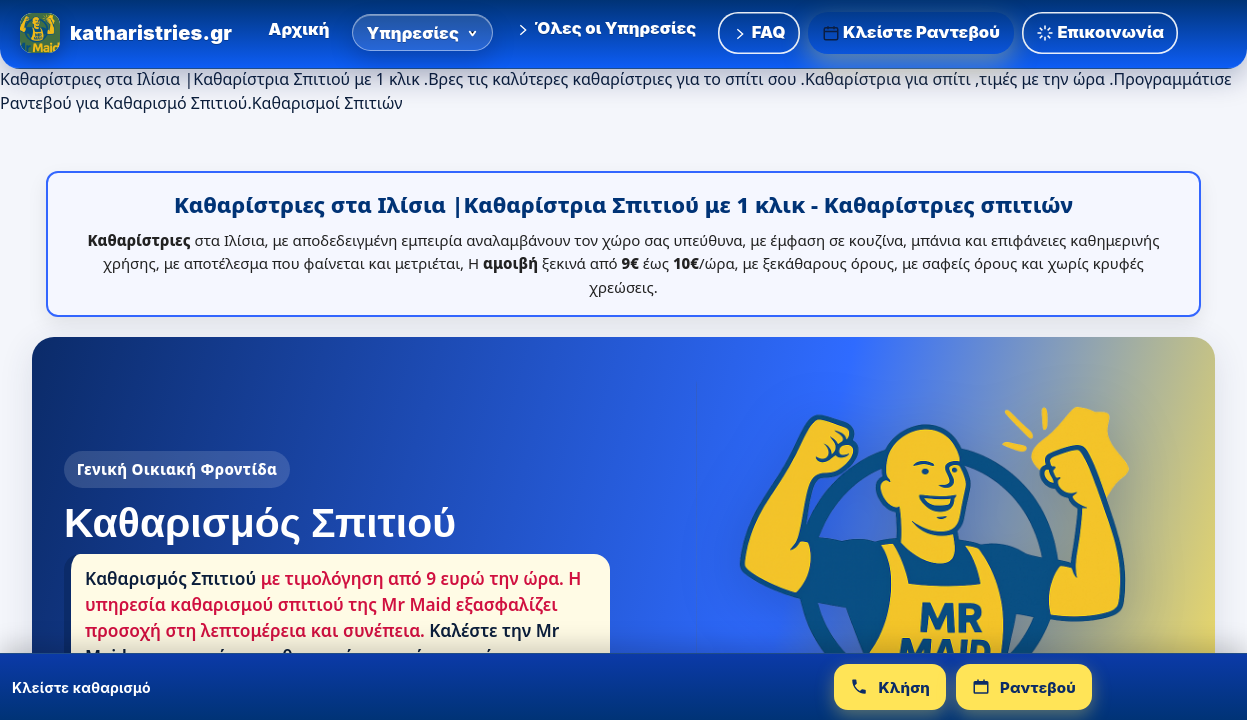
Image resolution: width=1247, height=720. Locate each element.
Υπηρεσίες (423, 33)
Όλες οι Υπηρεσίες (605, 28)
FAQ (758, 32)
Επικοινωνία (1100, 32)
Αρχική (298, 29)
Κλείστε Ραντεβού (911, 32)
